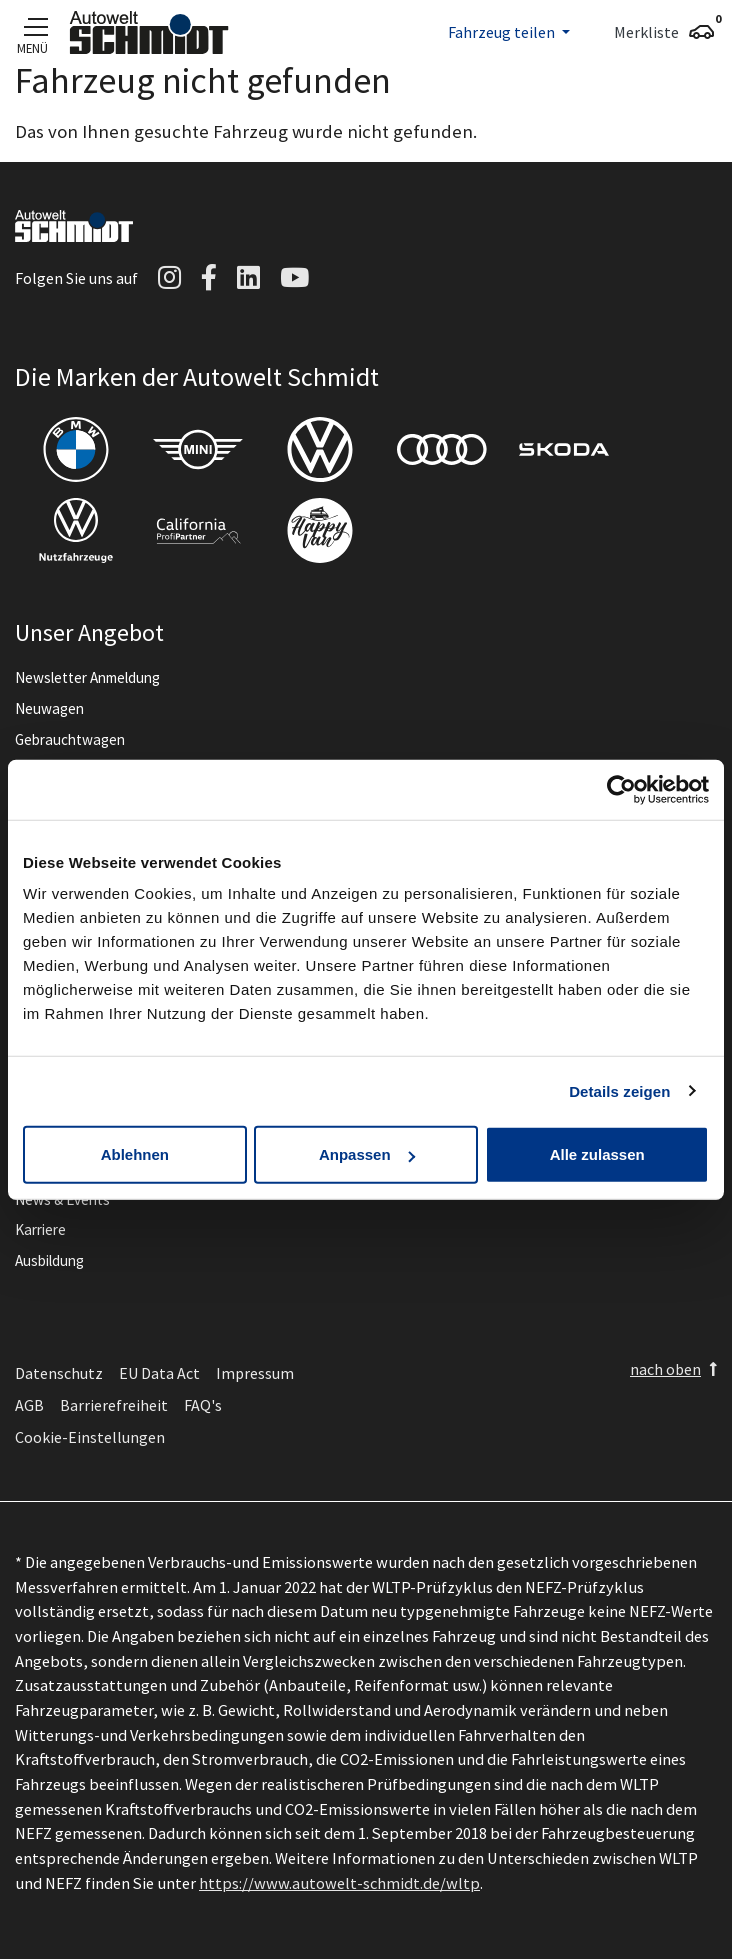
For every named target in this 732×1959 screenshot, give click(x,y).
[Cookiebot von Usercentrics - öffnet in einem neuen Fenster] (621, 789)
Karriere (40, 1229)
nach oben (665, 1369)
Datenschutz (59, 1373)
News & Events (62, 1199)
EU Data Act (159, 1373)
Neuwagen (49, 708)
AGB (29, 1405)
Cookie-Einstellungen (90, 1437)
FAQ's (203, 1405)
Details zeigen (619, 1090)
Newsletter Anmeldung (87, 677)
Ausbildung (49, 1260)
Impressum (255, 1373)
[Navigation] (32, 26)
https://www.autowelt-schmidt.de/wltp (339, 1883)
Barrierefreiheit (114, 1405)
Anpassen (367, 1154)
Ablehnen (135, 1154)
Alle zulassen (597, 1154)
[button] (509, 32)
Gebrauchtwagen (70, 739)
